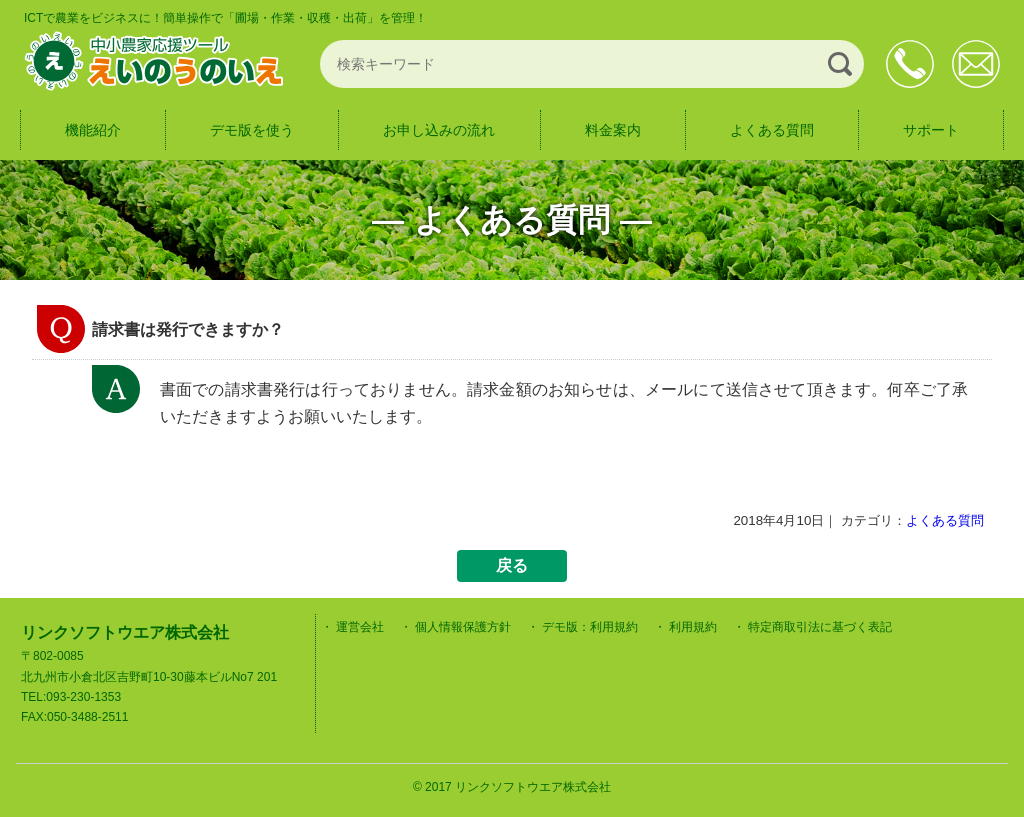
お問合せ (976, 64)
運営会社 (360, 627)
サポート (931, 130)
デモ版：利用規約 (590, 627)
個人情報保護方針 (463, 627)
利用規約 (693, 627)
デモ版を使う (252, 130)
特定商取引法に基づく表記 (820, 627)
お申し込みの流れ (439, 130)
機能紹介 (93, 130)
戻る (512, 565)
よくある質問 (772, 130)
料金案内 (613, 130)
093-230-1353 (910, 64)
